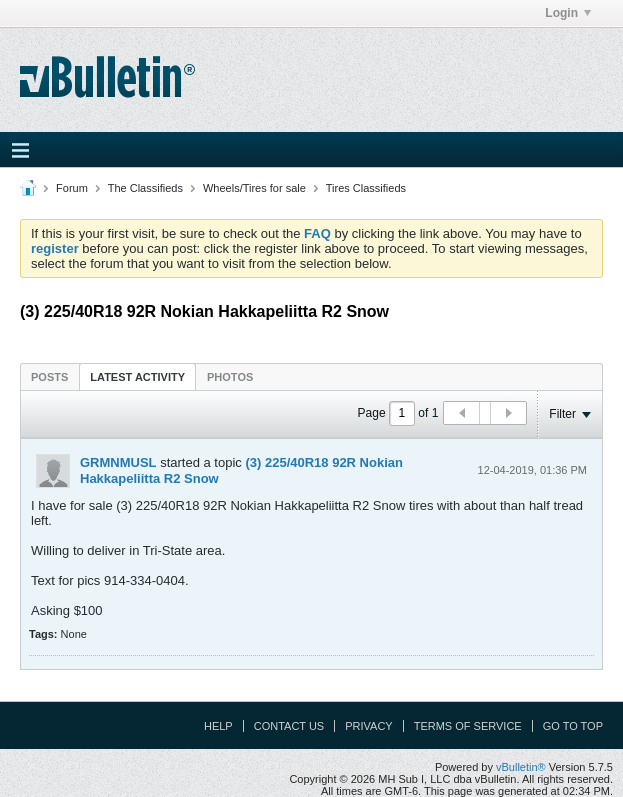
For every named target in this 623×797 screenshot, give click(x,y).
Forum (72, 188)
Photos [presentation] (230, 377)
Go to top (573, 726)
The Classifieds (145, 188)
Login (568, 13)
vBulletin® (521, 767)
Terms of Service (468, 726)
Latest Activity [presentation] (137, 377)
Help (218, 726)
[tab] (49, 376)
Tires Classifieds (366, 188)
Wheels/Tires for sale (254, 188)
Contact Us (289, 726)
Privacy (368, 726)
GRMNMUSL (118, 462)
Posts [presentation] (49, 377)
